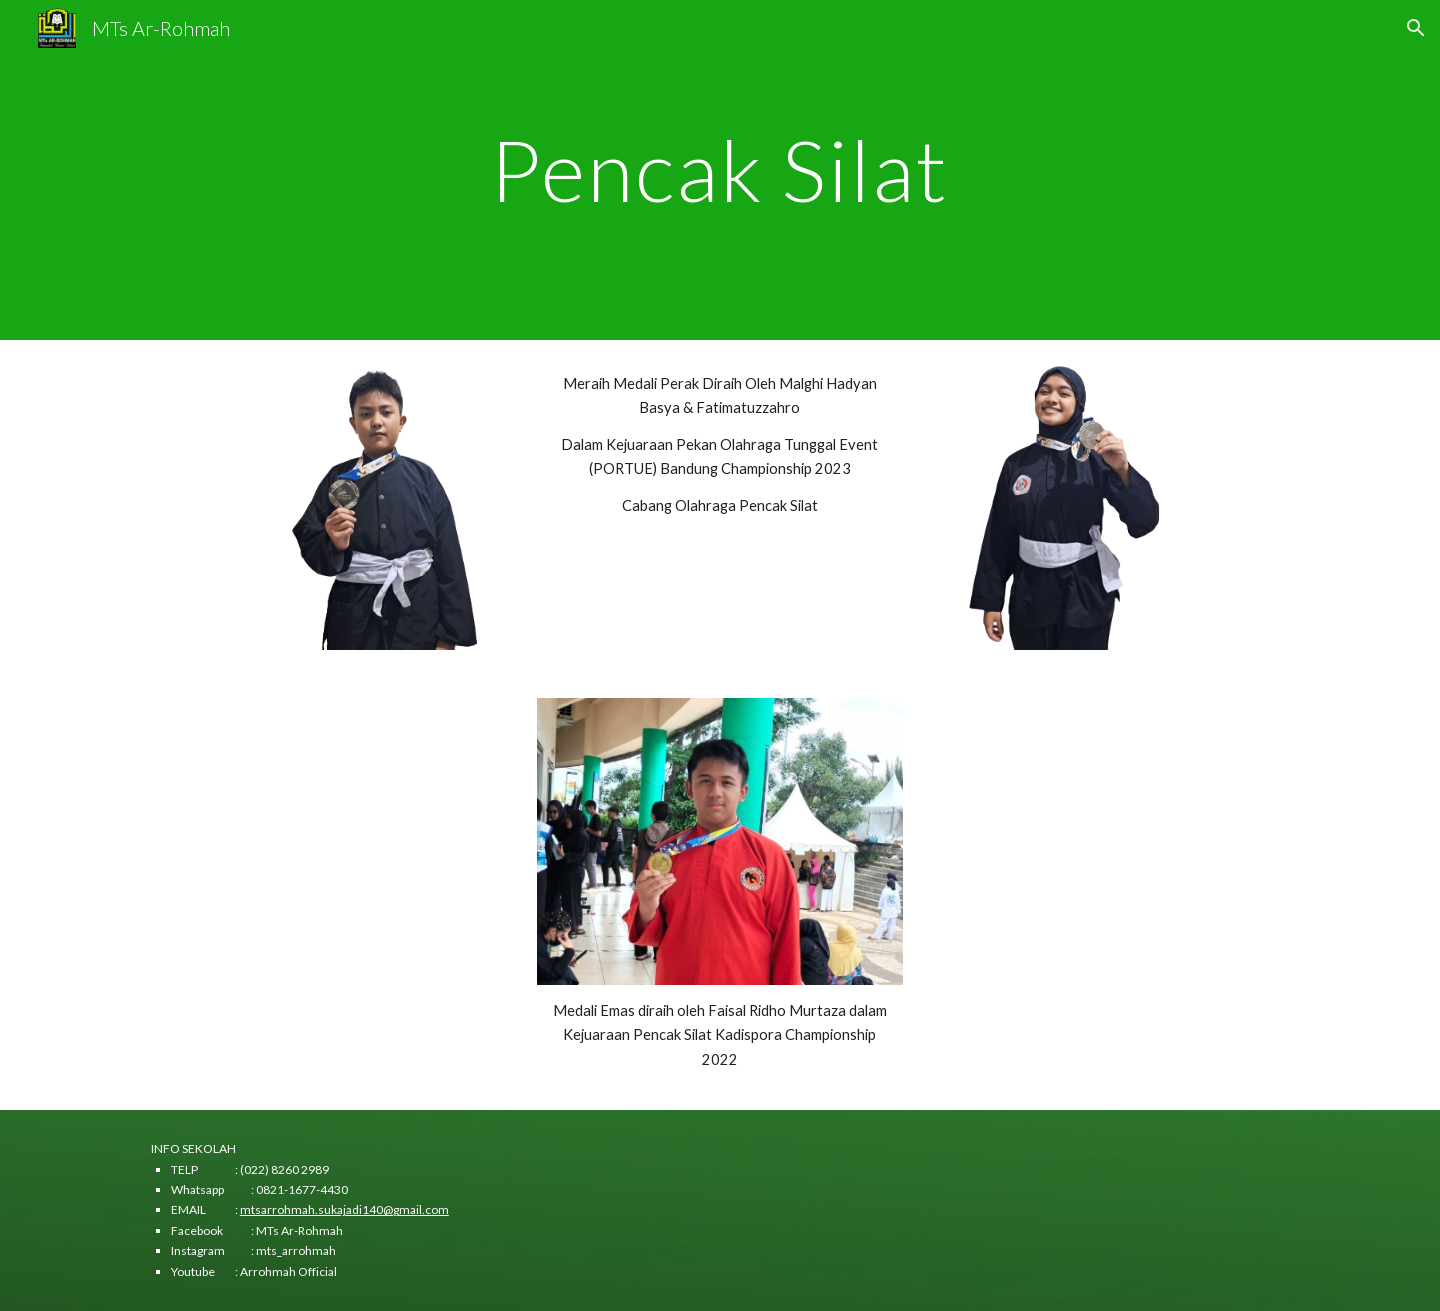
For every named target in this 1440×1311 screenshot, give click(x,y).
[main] (720, 169)
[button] (1416, 28)
